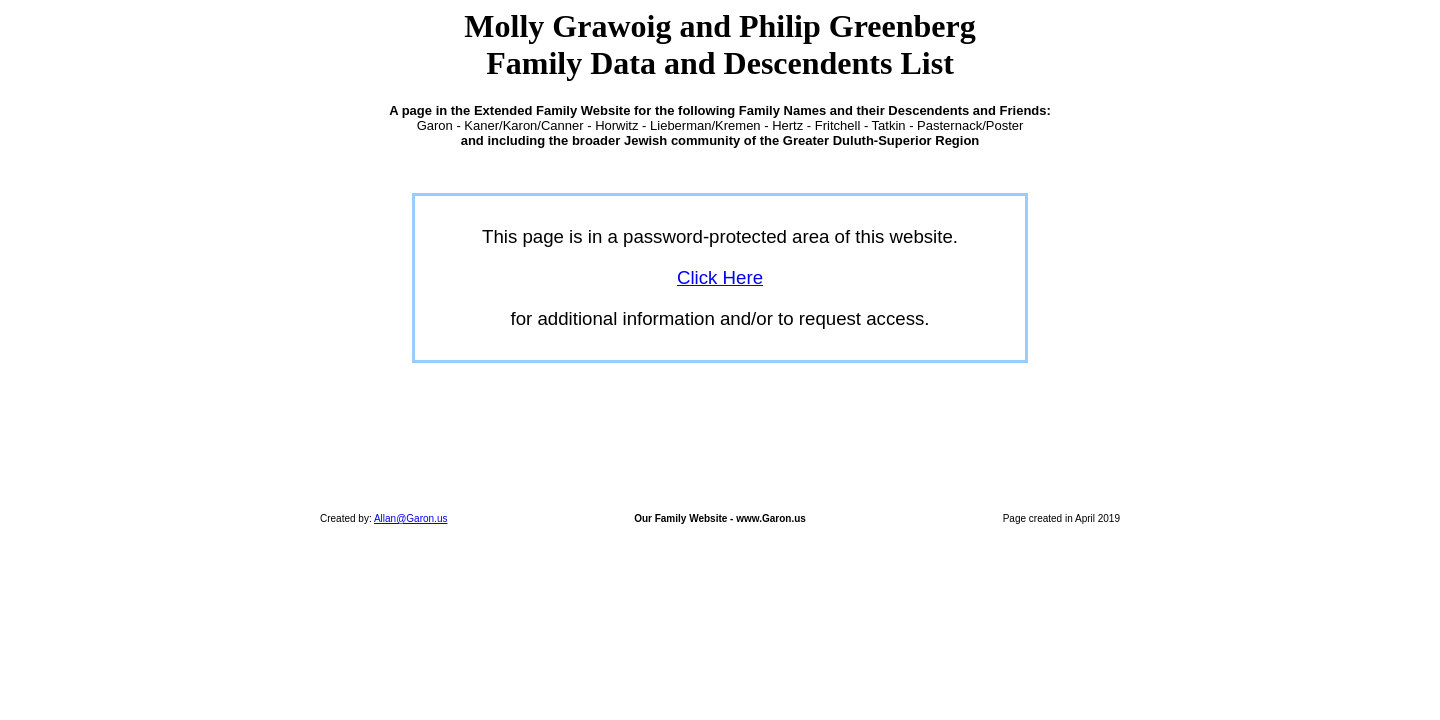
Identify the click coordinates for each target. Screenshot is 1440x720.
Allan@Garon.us (411, 518)
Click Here (720, 277)
